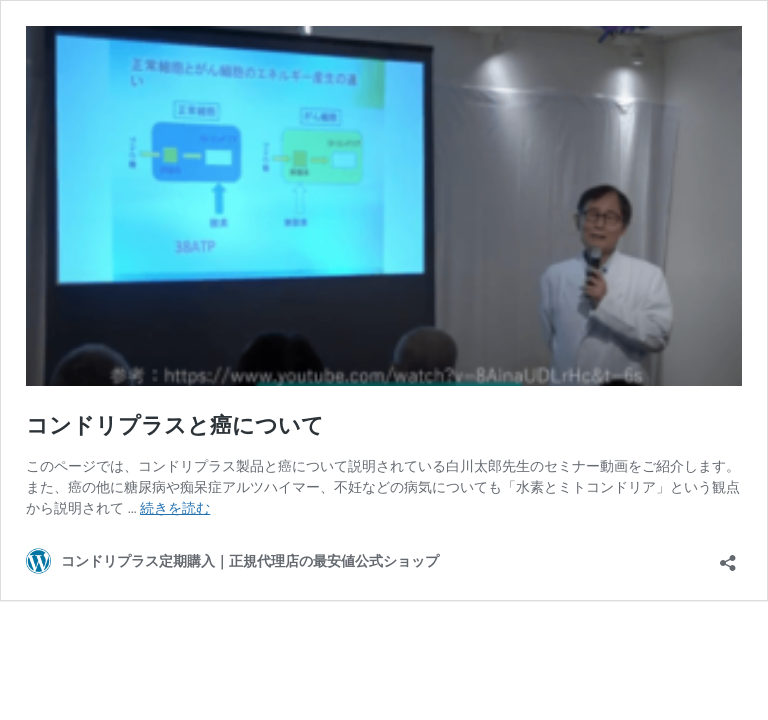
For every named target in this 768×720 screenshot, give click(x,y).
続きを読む (175, 508)
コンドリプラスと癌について (175, 425)
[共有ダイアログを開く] (728, 556)
